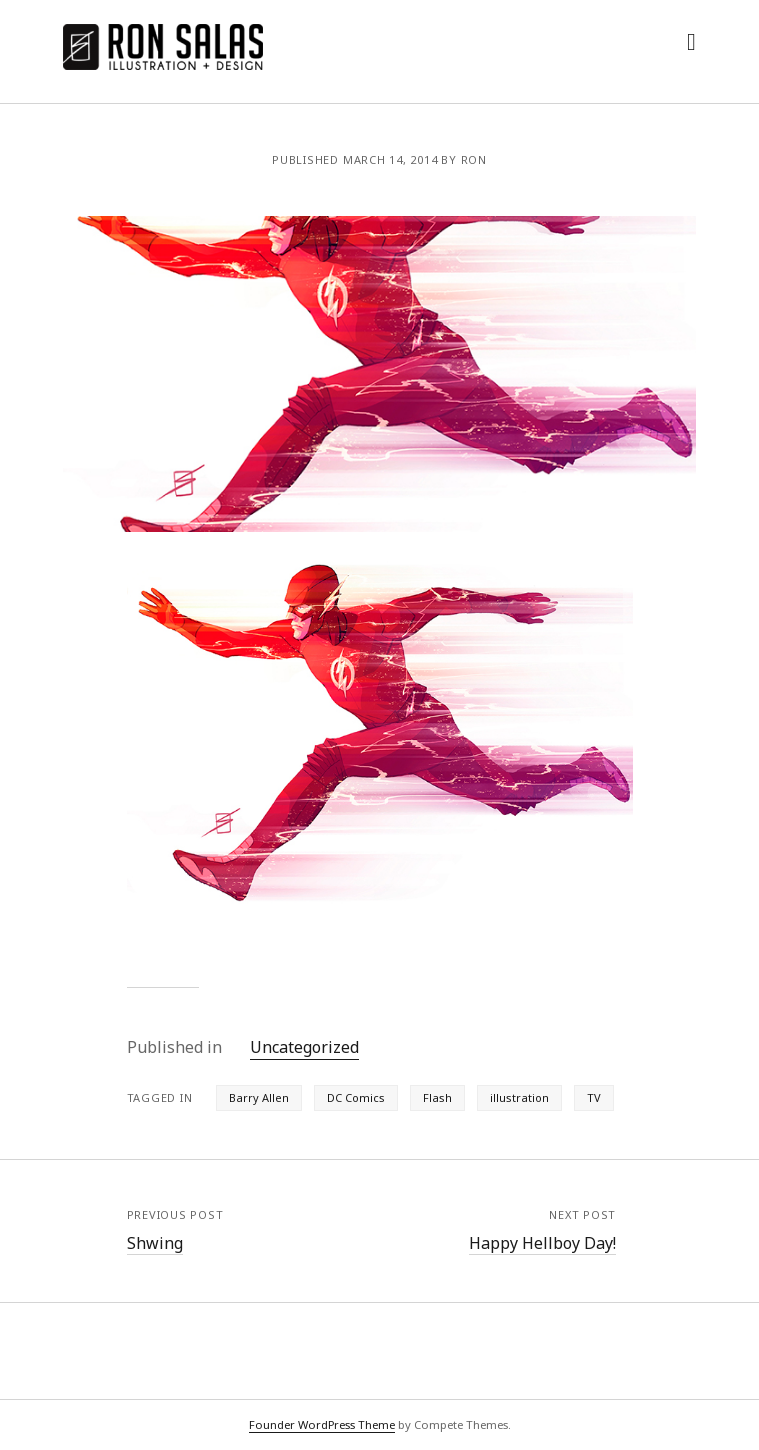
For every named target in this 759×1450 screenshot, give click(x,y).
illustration (519, 1097)
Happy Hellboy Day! (542, 1243)
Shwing (155, 1243)
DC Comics (356, 1097)
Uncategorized (304, 1047)
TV (594, 1097)
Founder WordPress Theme (322, 1424)
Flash (437, 1097)
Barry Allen (259, 1097)
